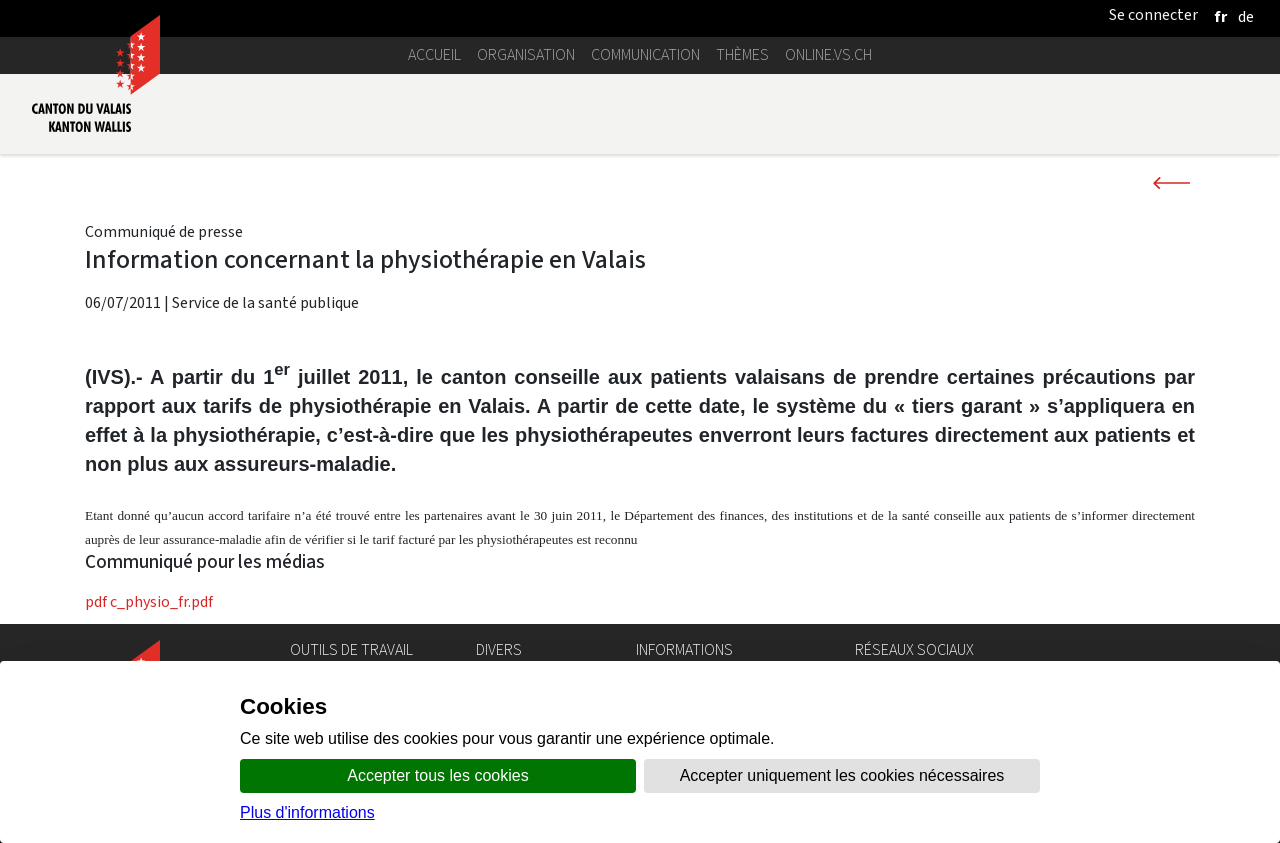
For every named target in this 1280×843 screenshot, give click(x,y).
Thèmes (742, 54)
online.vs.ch (828, 54)
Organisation (526, 54)
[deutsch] (1246, 16)
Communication (645, 54)
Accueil (434, 54)
